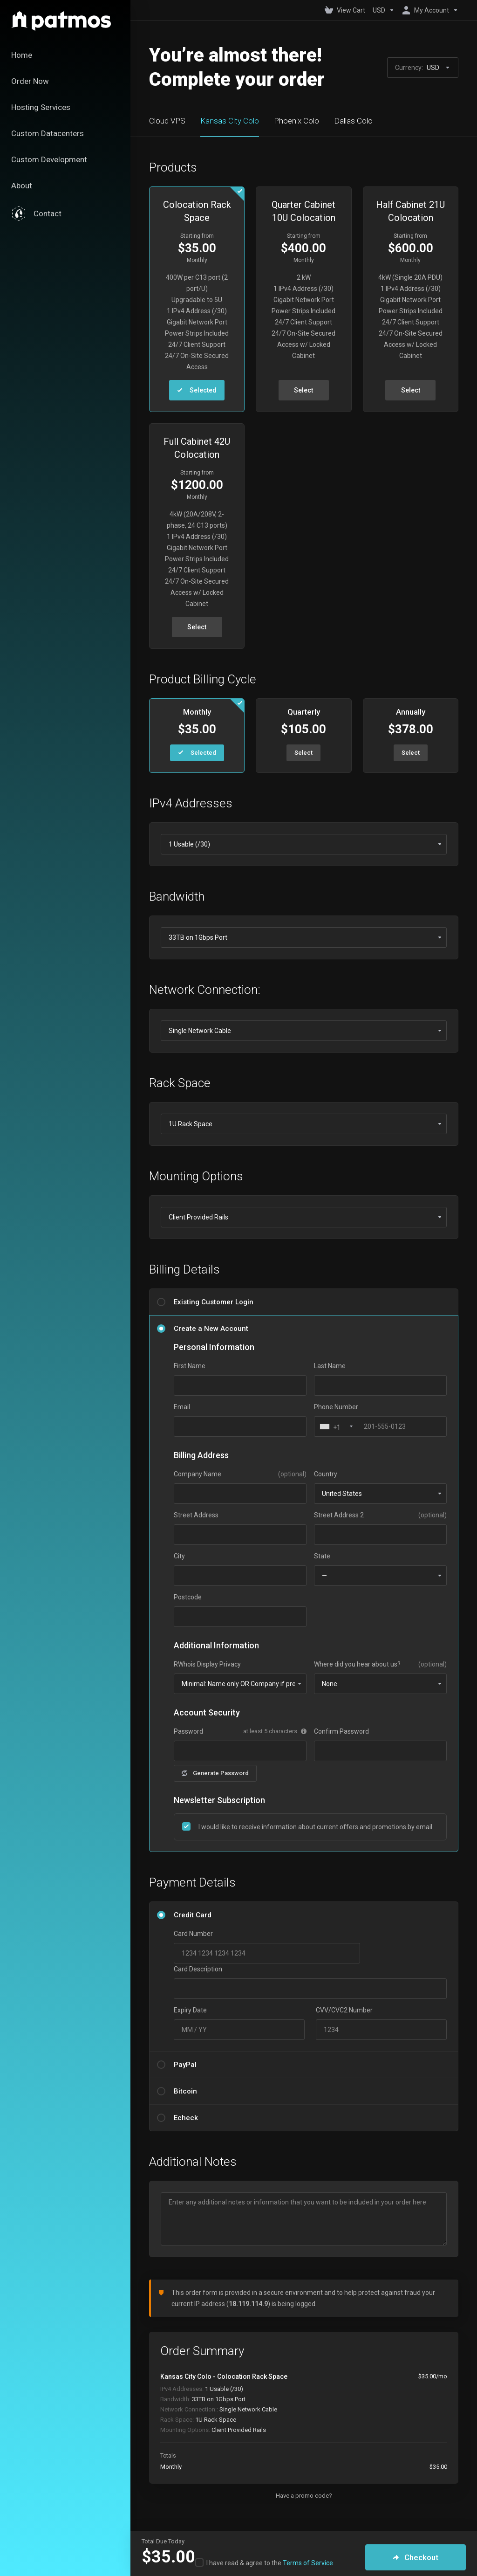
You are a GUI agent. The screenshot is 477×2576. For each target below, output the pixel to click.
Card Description (198, 1969)
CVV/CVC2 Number (344, 2010)
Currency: (422, 67)
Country (325, 1474)
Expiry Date (190, 2010)
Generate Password (215, 1773)
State (322, 1556)
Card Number (193, 1933)
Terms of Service (308, 2563)
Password (188, 1731)
